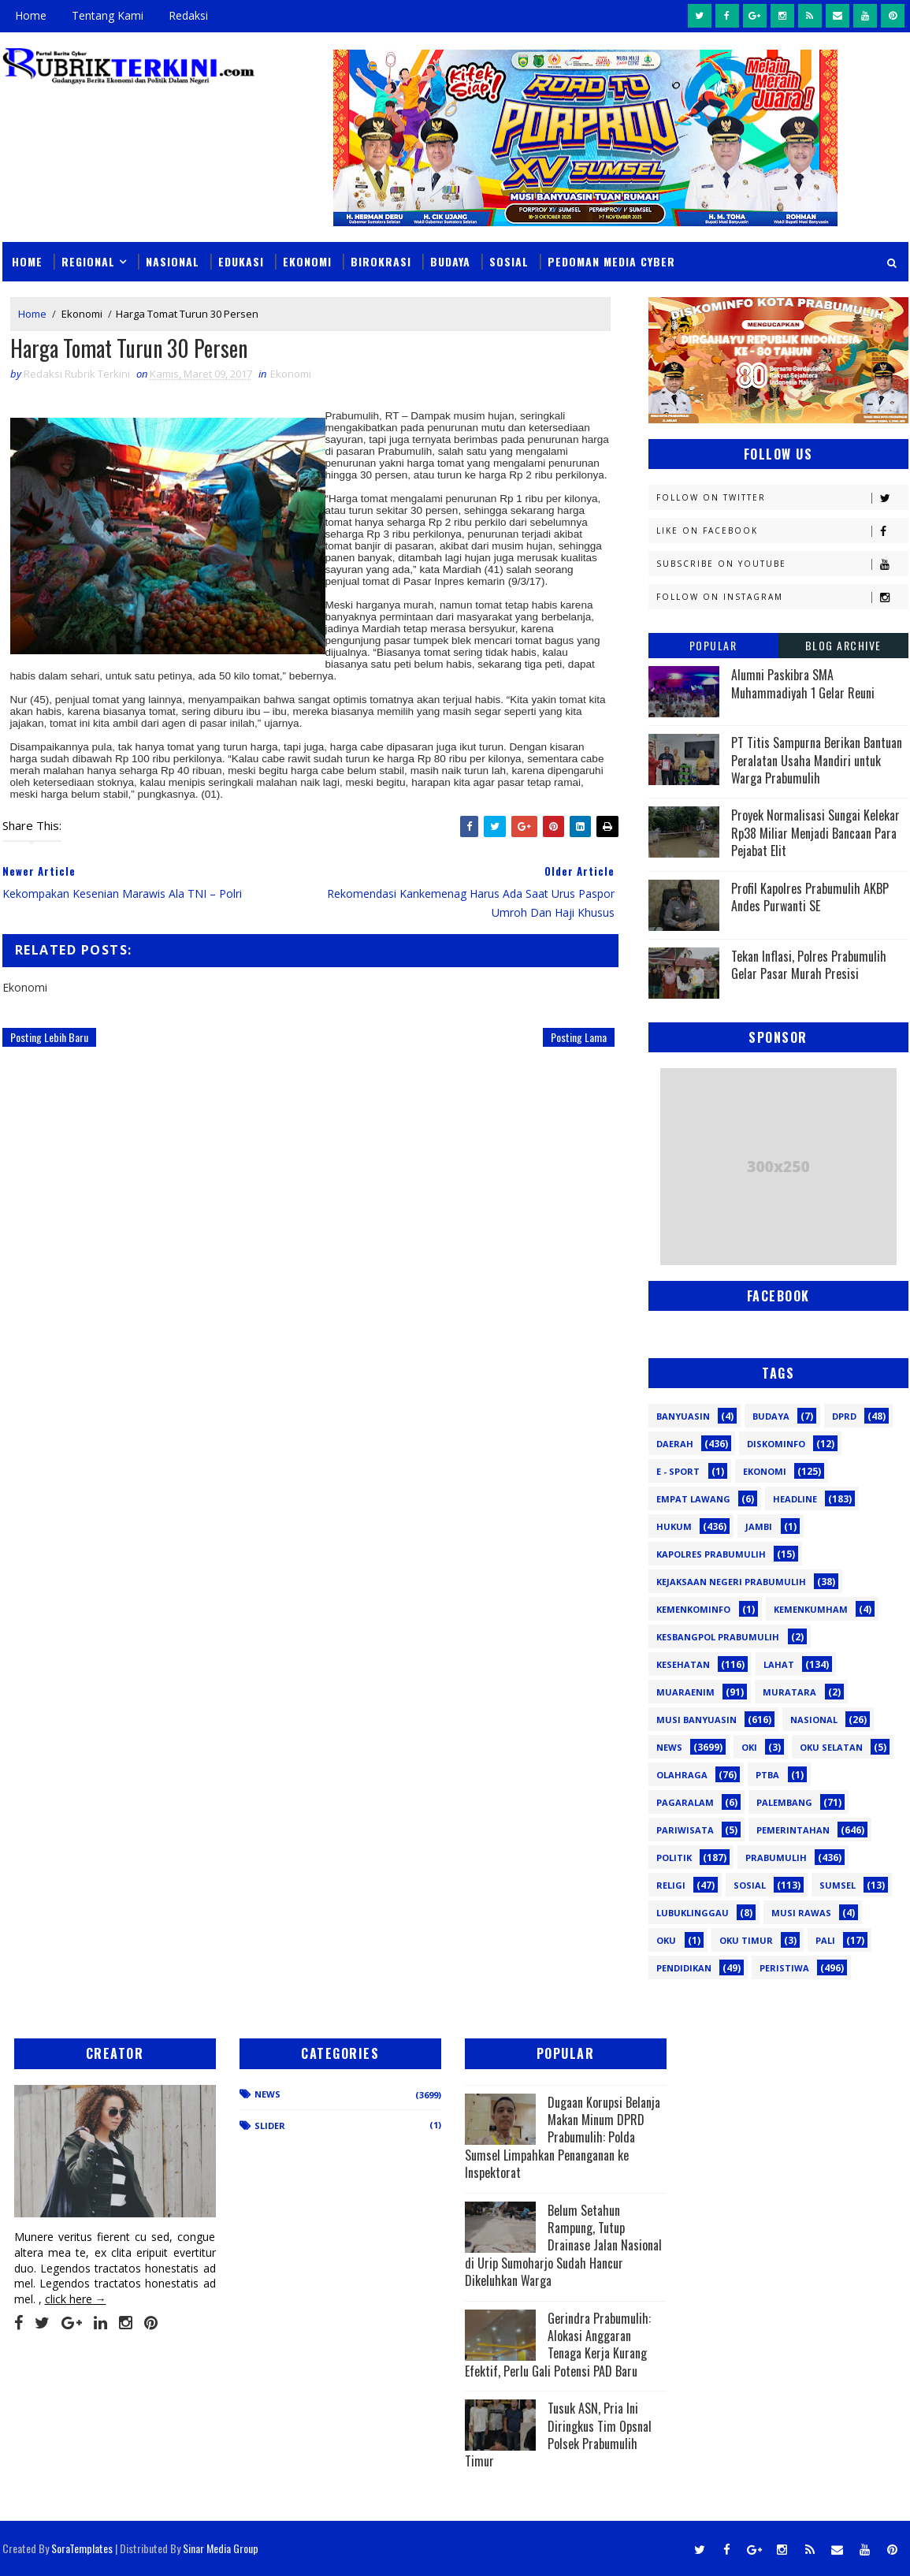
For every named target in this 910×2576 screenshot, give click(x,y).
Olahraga (682, 1775)
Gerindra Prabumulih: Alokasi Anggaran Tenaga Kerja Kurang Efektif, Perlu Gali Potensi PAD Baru (558, 2345)
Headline (795, 1499)
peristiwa (784, 1968)
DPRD (844, 1416)
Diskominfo (776, 1444)
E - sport (678, 1471)
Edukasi (241, 261)
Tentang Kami (107, 15)
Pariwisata (685, 1830)
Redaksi (188, 15)
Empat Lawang (693, 1499)
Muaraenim (685, 1692)
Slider (269, 2125)
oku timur (746, 1940)
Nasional (172, 261)
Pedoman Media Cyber (611, 261)
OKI (749, 1747)
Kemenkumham (811, 1609)
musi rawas (801, 1913)
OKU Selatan (831, 1747)
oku (666, 1940)
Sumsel (837, 1885)
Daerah (674, 1444)
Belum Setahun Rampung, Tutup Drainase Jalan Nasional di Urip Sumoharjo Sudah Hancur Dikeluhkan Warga (563, 2246)
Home (30, 15)
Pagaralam (685, 1802)
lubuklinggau (692, 1913)
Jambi (758, 1526)
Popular (713, 645)
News (669, 1747)
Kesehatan (683, 1664)
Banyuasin (683, 1416)
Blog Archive (843, 645)
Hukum (674, 1526)
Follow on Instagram (782, 597)
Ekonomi (307, 261)
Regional (88, 261)
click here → (75, 2298)
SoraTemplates (82, 2548)
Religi (670, 1885)
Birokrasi (381, 261)
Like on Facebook (782, 531)
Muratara (789, 1692)
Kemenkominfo (693, 1609)
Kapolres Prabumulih (711, 1554)
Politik (674, 1857)
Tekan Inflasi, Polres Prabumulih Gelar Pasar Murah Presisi (808, 965)
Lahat (778, 1664)
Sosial (509, 261)
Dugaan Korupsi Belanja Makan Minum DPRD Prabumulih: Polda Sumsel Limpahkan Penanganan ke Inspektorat (562, 2138)
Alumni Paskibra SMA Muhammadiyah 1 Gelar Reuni (803, 683)
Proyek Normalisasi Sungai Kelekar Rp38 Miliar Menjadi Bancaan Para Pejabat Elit (815, 833)
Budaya (450, 261)
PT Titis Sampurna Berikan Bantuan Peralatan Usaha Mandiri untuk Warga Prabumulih (816, 760)
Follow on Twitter (782, 498)
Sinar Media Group (220, 2548)
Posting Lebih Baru (49, 1037)
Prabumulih (776, 1857)
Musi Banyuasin (696, 1719)
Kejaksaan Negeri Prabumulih (731, 1582)
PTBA (767, 1775)
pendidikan (683, 1968)
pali (825, 1940)
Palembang (784, 1802)
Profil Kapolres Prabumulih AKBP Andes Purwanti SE (810, 897)
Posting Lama (579, 1037)
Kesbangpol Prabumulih (717, 1637)
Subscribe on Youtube (782, 564)
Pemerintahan (793, 1830)
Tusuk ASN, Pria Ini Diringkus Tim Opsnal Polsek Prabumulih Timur (558, 2434)
